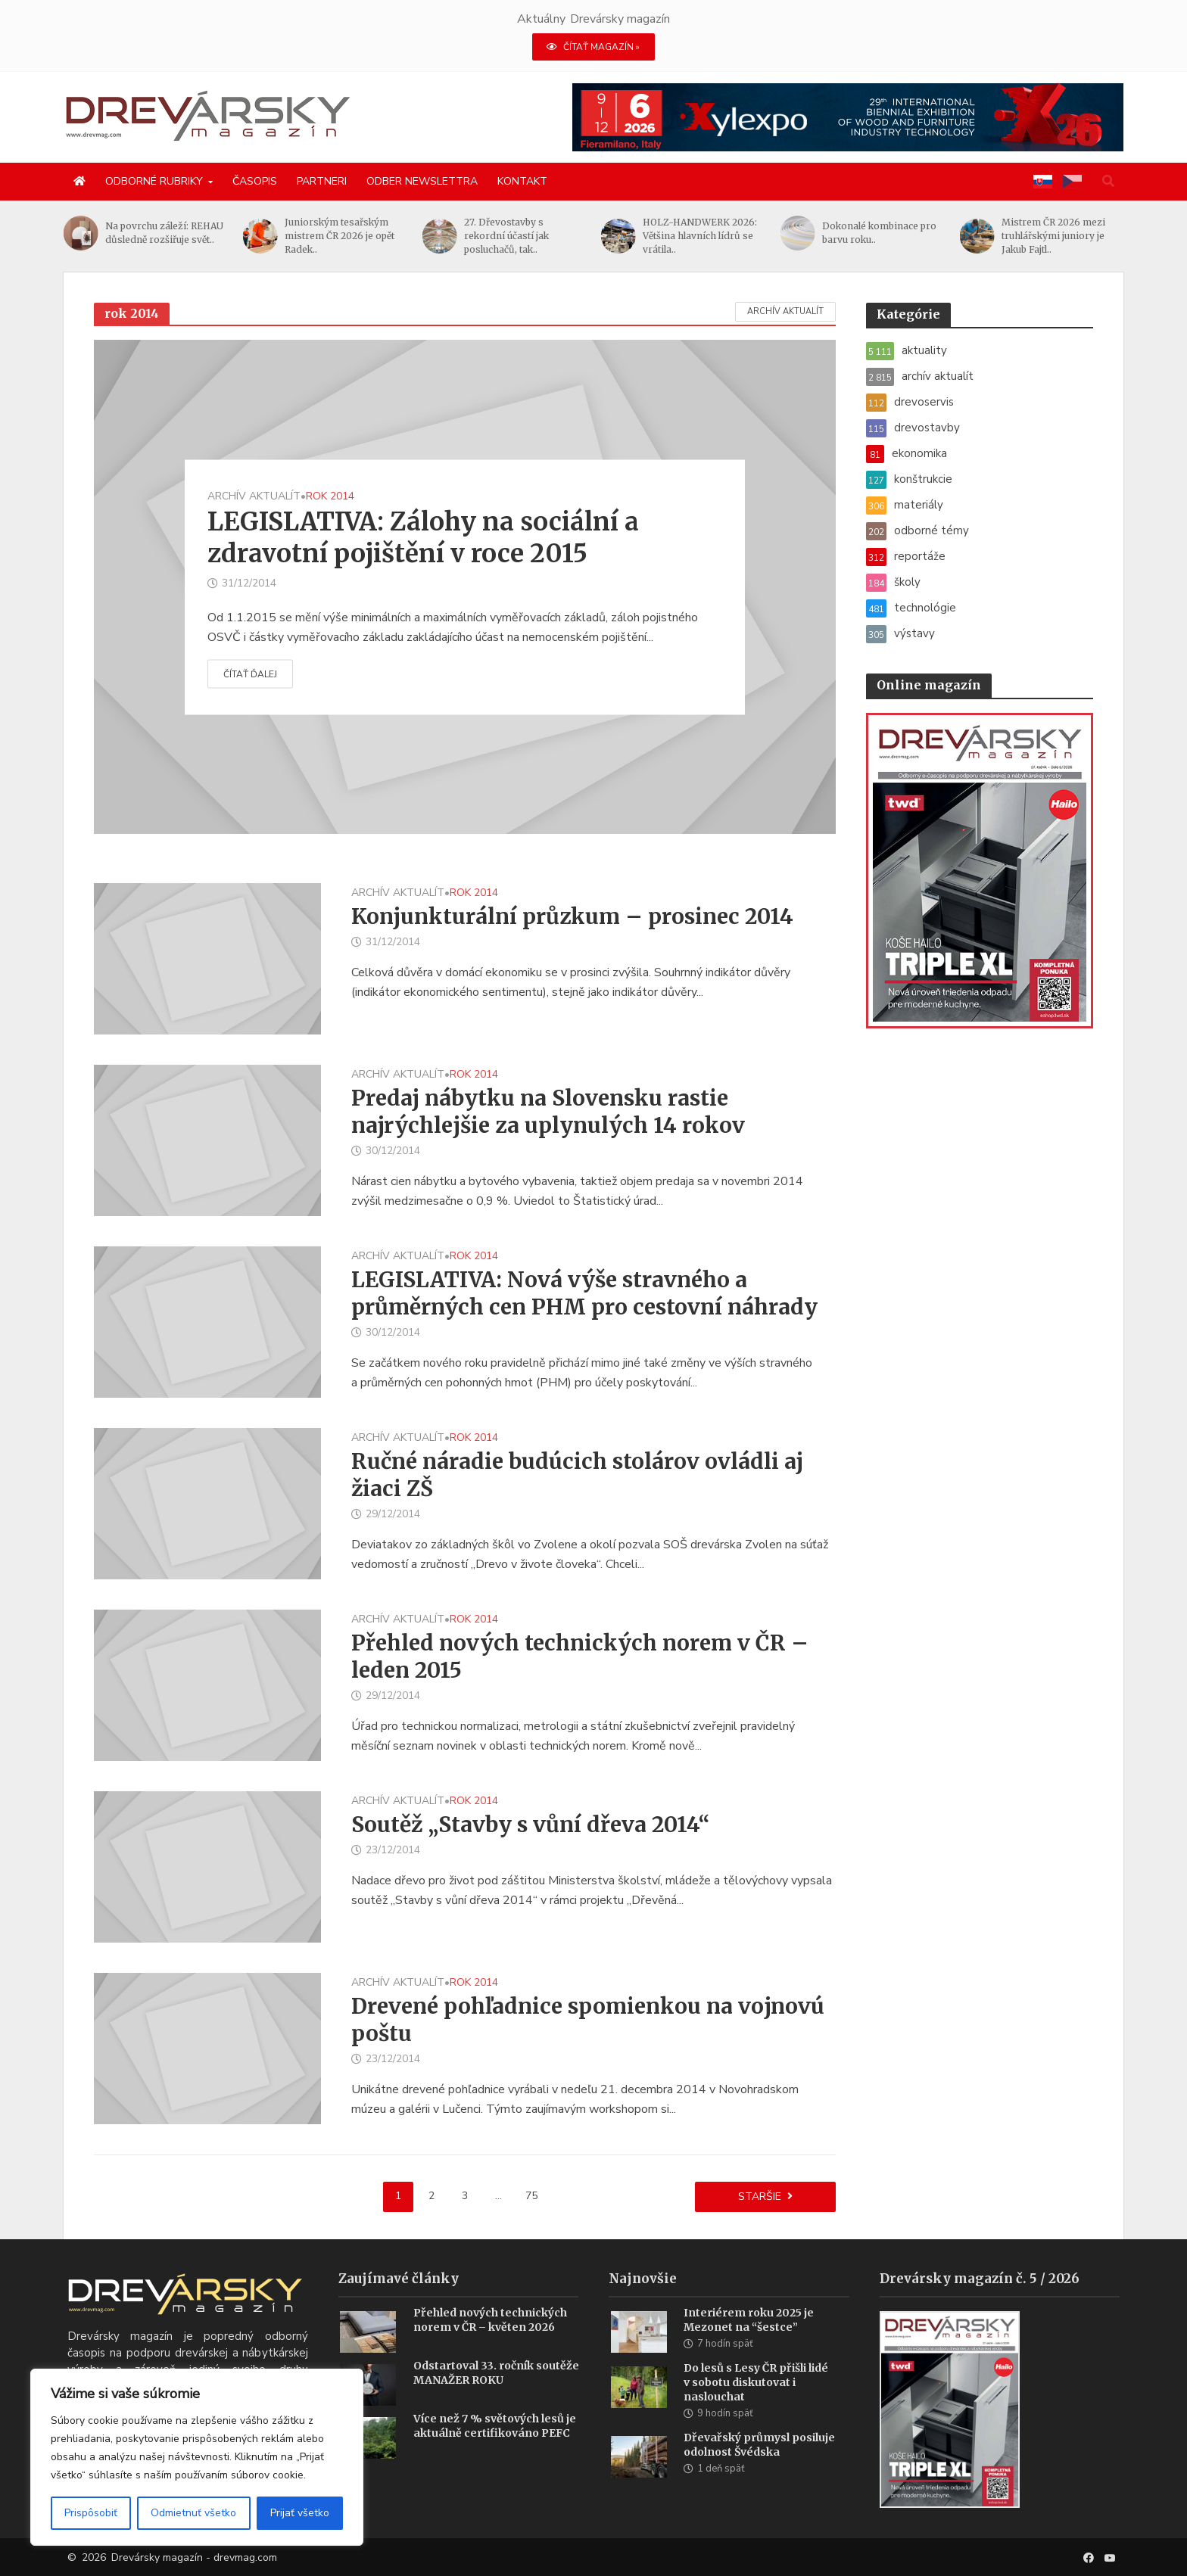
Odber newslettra (422, 181)
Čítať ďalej (250, 673)
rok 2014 (330, 495)
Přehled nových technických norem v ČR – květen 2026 (490, 2320)
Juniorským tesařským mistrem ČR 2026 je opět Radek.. (353, 235)
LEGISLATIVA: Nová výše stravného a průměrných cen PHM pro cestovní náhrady (584, 1293)
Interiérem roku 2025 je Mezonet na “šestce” (749, 2320)
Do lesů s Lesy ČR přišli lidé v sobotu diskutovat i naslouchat (756, 2382)
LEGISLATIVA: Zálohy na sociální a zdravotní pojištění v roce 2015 (423, 537)
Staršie (759, 2196)
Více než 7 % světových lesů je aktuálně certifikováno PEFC (494, 2426)
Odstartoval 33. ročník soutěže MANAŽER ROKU (496, 2373)
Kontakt (522, 181)
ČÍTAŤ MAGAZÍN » (593, 47)
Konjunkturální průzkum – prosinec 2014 (572, 916)
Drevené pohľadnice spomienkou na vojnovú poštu (587, 2020)
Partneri (322, 181)
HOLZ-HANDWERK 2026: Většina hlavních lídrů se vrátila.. (713, 235)
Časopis (254, 181)
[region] (196, 2457)
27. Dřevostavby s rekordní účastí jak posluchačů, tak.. (520, 235)
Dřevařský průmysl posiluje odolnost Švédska (759, 2445)
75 (531, 2196)
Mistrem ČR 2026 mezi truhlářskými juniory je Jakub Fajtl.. (1066, 235)
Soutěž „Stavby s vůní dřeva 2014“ (530, 1824)
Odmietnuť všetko (193, 2513)
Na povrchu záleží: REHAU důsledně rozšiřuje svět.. (178, 232)
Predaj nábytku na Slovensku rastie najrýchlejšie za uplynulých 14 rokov (548, 1111)
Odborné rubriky (154, 181)
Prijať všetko (299, 2513)
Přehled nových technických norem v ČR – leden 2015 (579, 1656)
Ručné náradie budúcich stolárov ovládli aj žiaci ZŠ (577, 1475)
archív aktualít (785, 311)
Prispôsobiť (90, 2513)
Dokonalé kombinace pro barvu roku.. (893, 232)
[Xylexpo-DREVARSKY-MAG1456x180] (847, 116)
